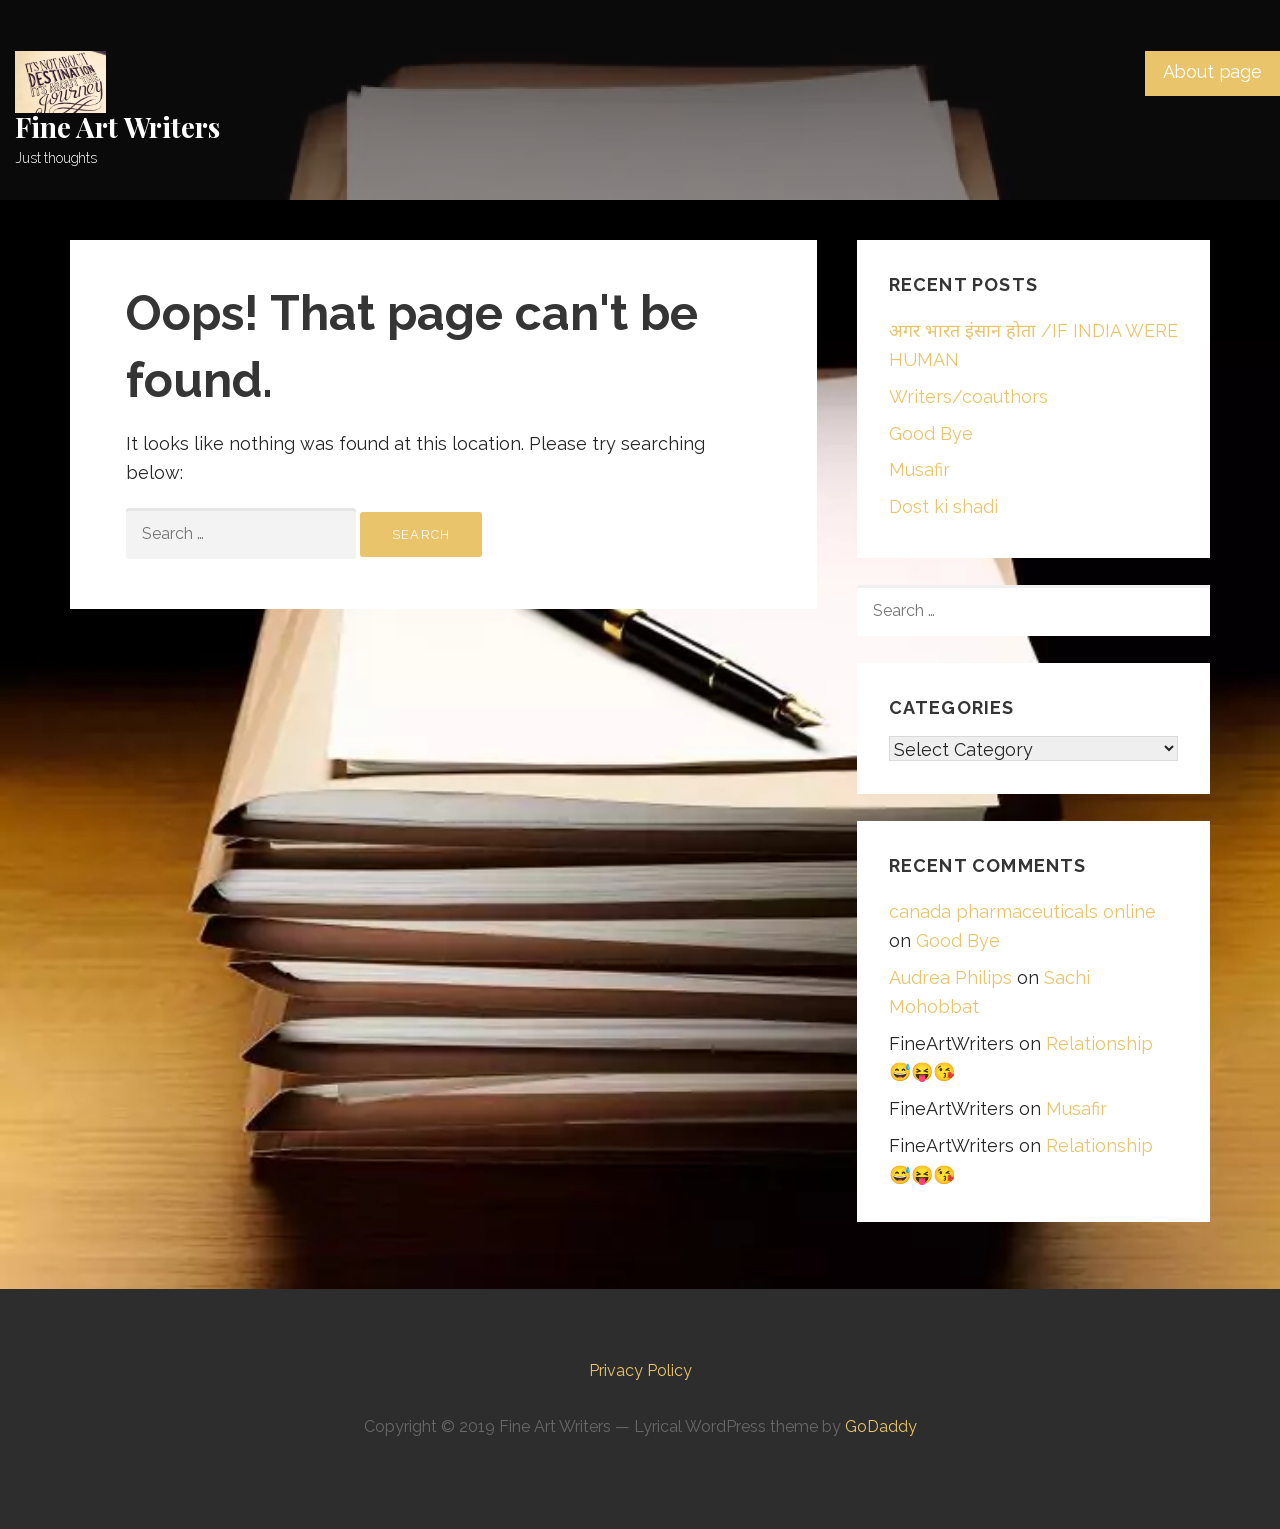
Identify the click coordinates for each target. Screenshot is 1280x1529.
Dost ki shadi (943, 506)
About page (1212, 71)
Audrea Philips (950, 977)
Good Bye (931, 433)
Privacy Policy (640, 1370)
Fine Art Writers (117, 126)
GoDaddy (881, 1426)
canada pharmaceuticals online (1022, 911)
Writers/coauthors (968, 396)
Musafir (919, 469)
